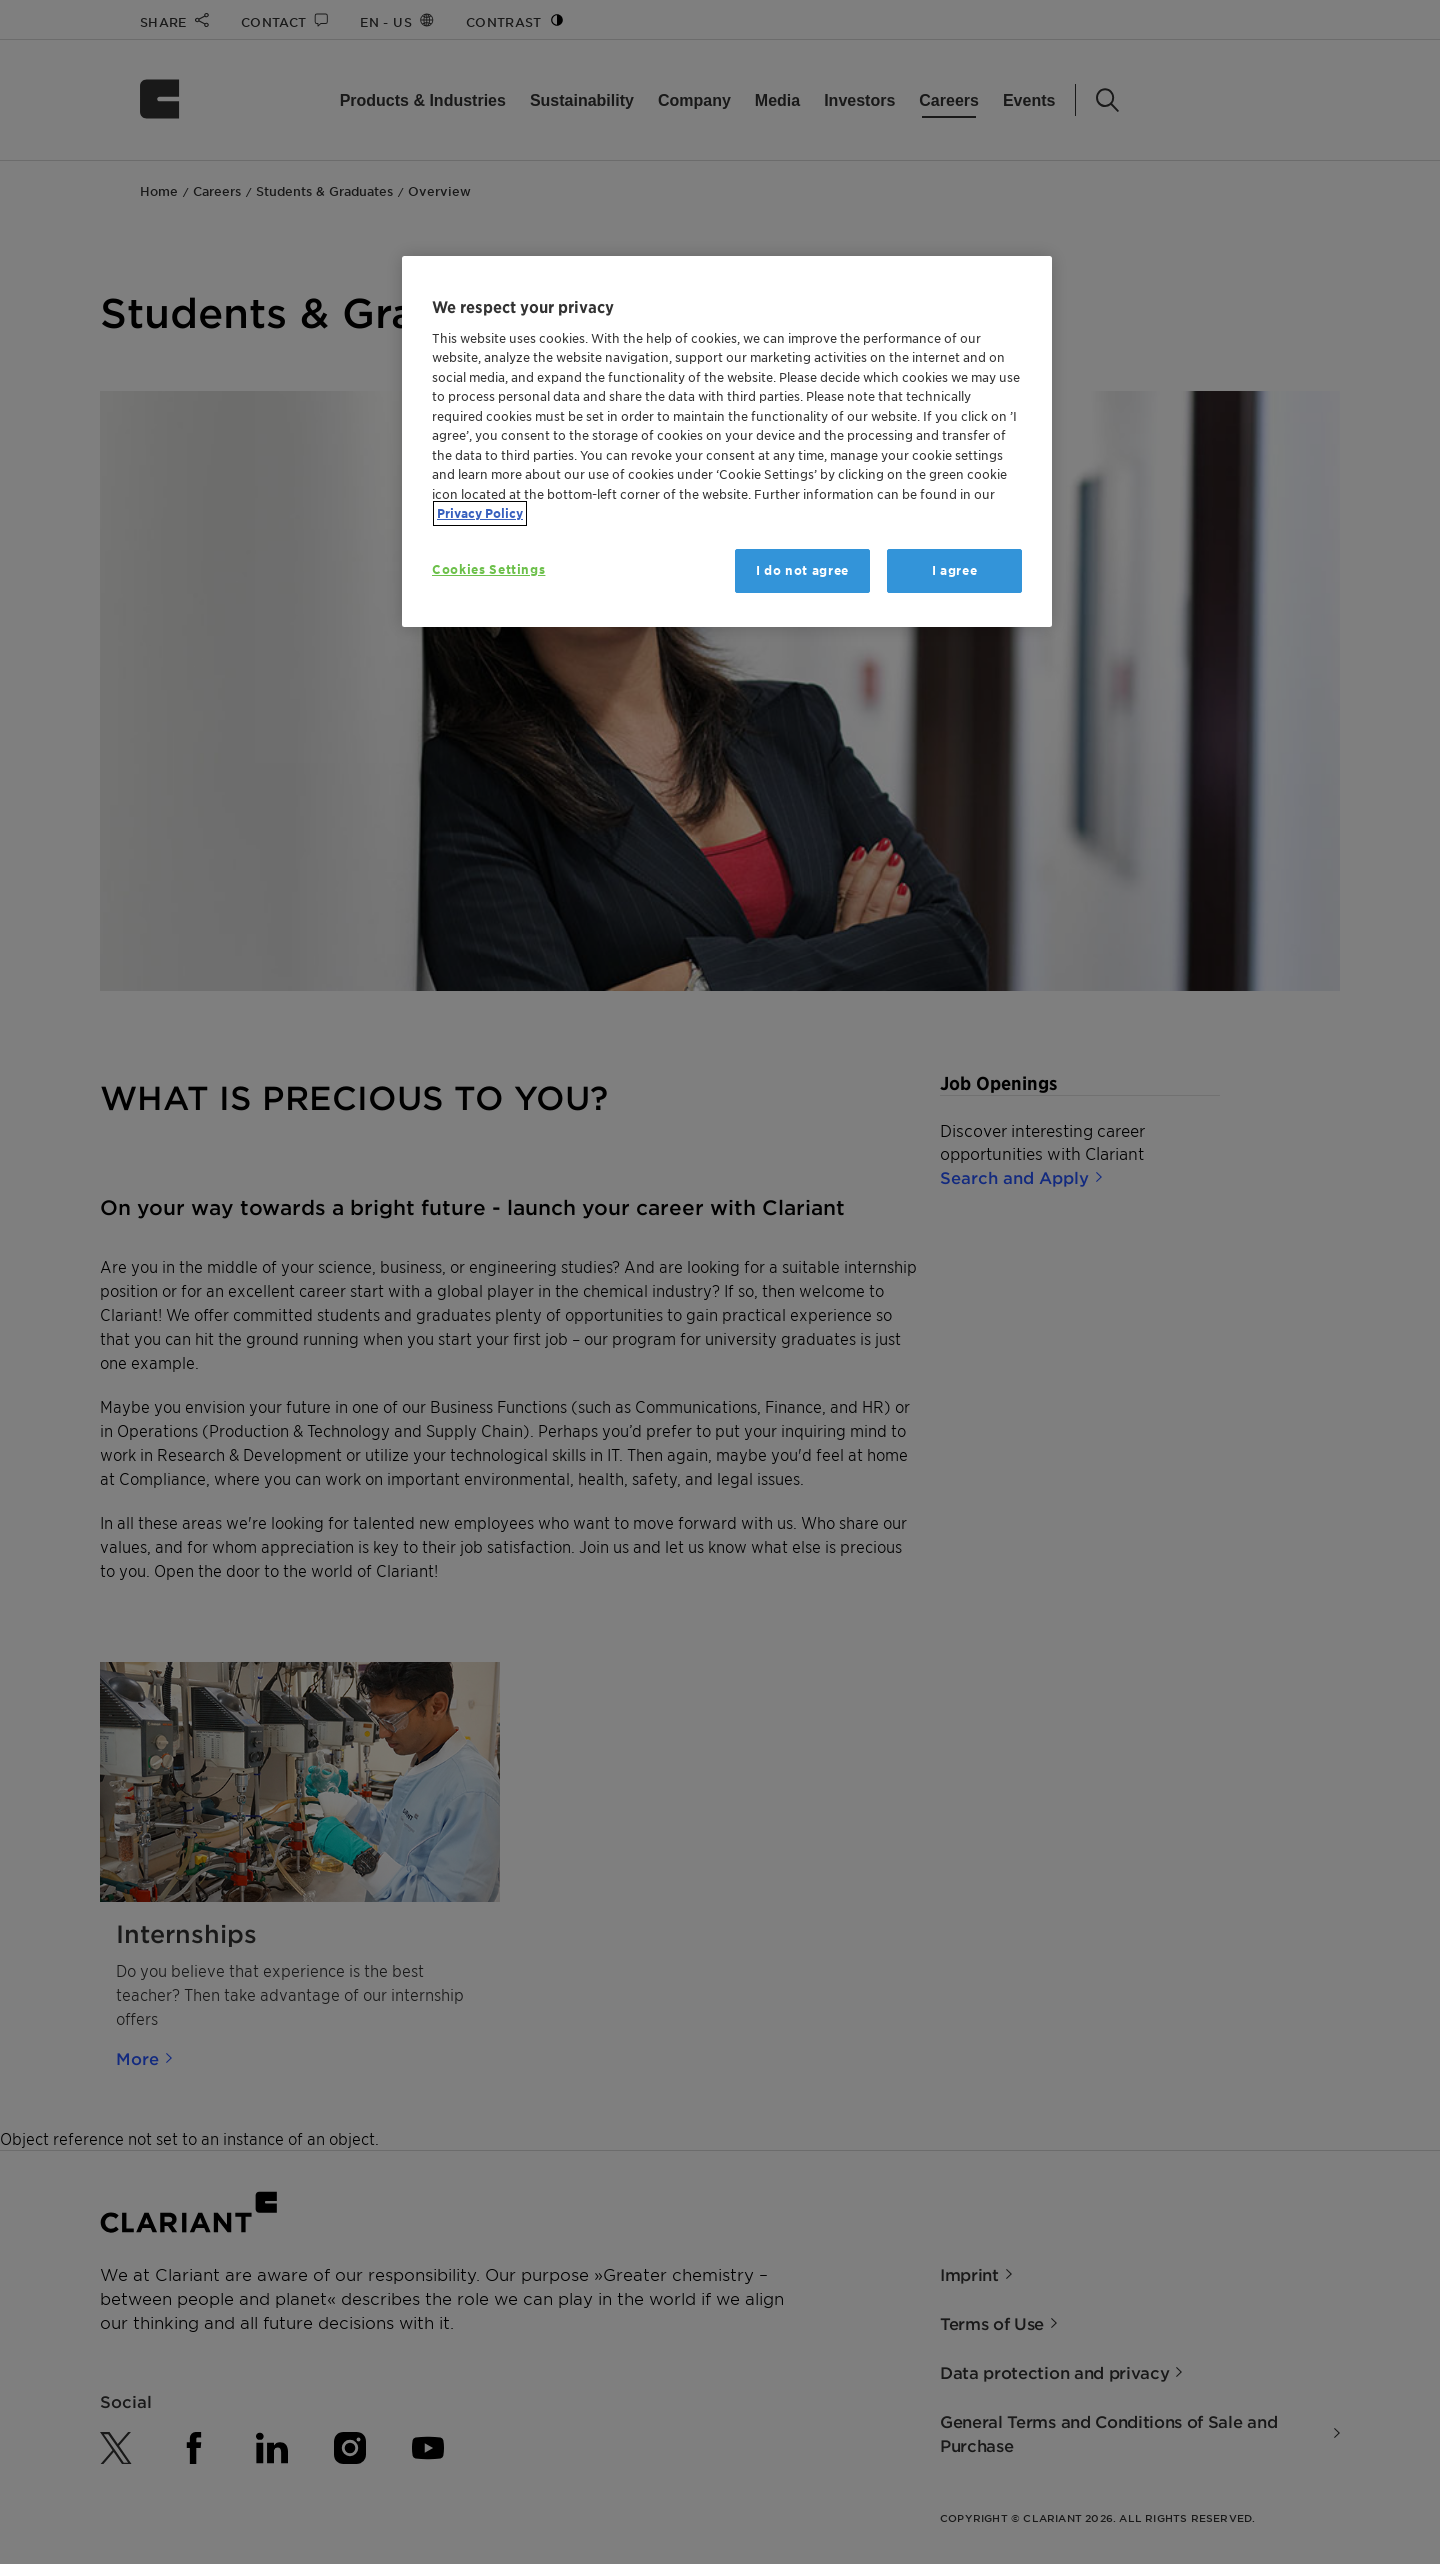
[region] (727, 441)
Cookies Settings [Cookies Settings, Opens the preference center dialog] (488, 569)
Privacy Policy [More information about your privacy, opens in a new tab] (480, 513)
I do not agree (802, 570)
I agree (955, 570)
